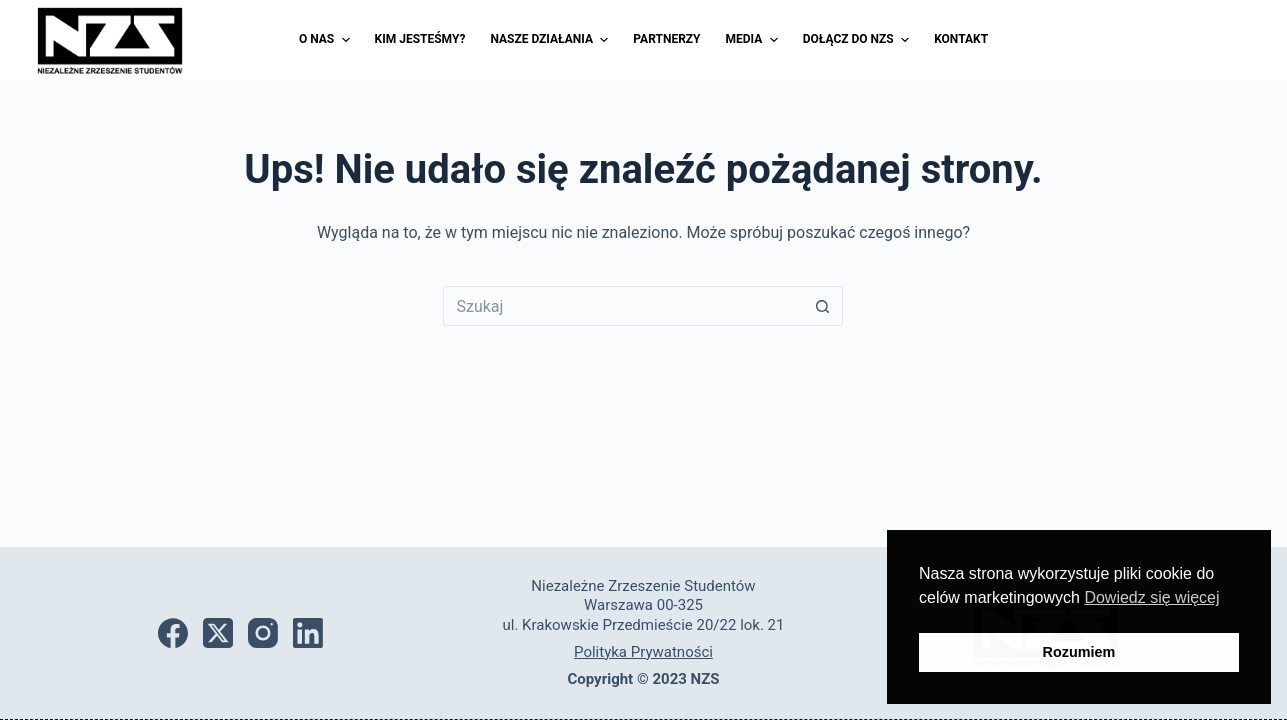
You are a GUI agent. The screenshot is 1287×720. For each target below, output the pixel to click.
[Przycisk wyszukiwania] (823, 306)
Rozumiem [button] (1079, 652)
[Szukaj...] (623, 306)
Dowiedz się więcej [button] (1151, 597)
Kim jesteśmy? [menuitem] (420, 39)
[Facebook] (173, 633)
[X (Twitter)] (218, 633)
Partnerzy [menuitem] (666, 39)
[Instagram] (263, 633)
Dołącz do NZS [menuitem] (858, 40)
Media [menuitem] (754, 40)
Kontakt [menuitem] (961, 39)
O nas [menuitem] (327, 40)
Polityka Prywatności (643, 652)
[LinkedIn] (308, 633)
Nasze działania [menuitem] (551, 40)
